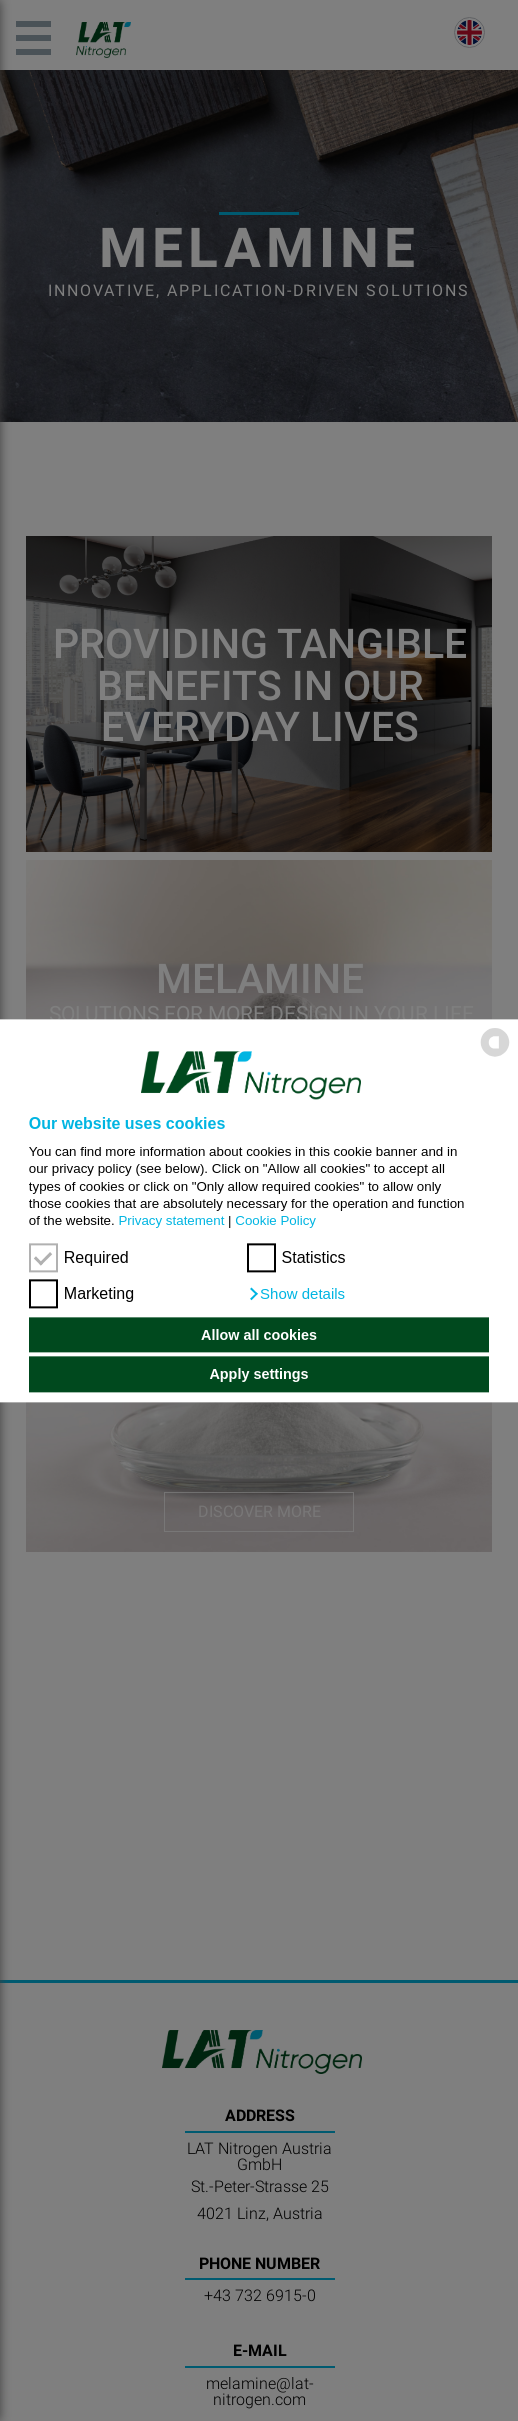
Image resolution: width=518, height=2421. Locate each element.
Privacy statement (171, 1221)
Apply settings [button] (258, 1374)
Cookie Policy (275, 1221)
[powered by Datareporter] (495, 1054)
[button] (296, 1294)
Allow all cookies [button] (259, 1335)
